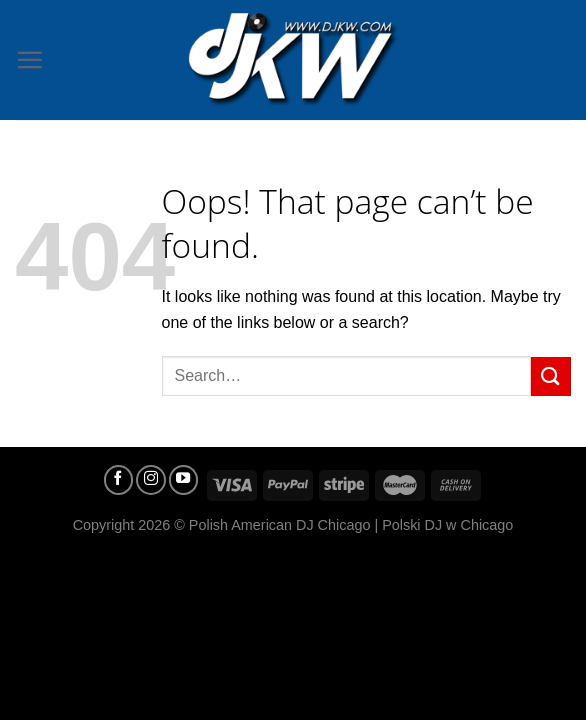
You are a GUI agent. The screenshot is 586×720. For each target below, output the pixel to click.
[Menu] (29, 59)
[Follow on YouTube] (184, 480)
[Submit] (551, 376)
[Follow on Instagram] (151, 480)
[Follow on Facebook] (119, 480)
